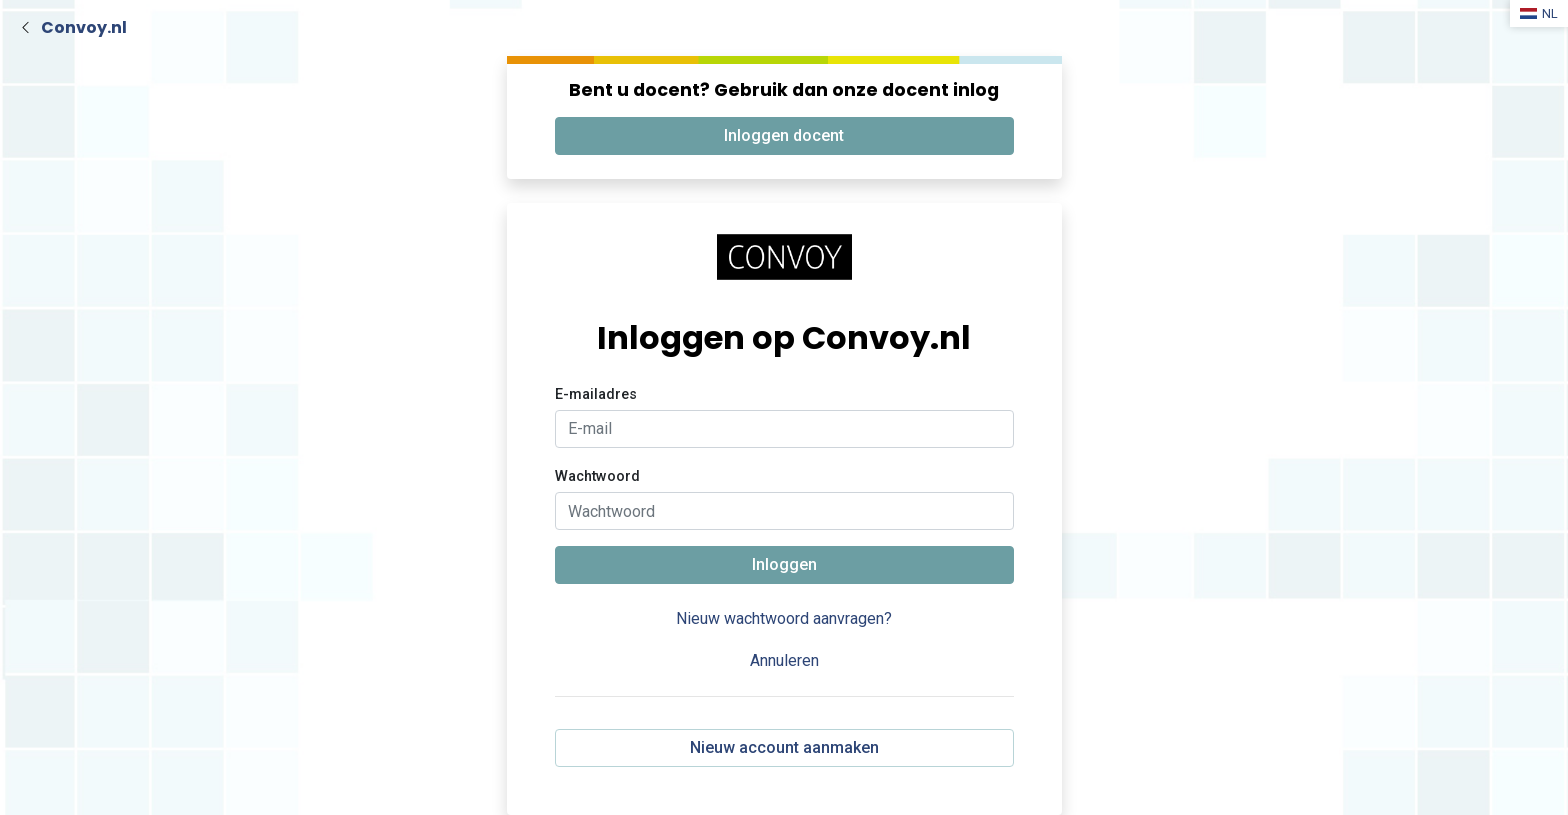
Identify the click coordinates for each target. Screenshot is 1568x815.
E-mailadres (596, 394)
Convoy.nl (84, 27)
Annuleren (784, 660)
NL (1539, 13)
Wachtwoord (597, 476)
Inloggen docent (784, 135)
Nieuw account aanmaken (784, 747)
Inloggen (784, 564)
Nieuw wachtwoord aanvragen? (784, 618)
